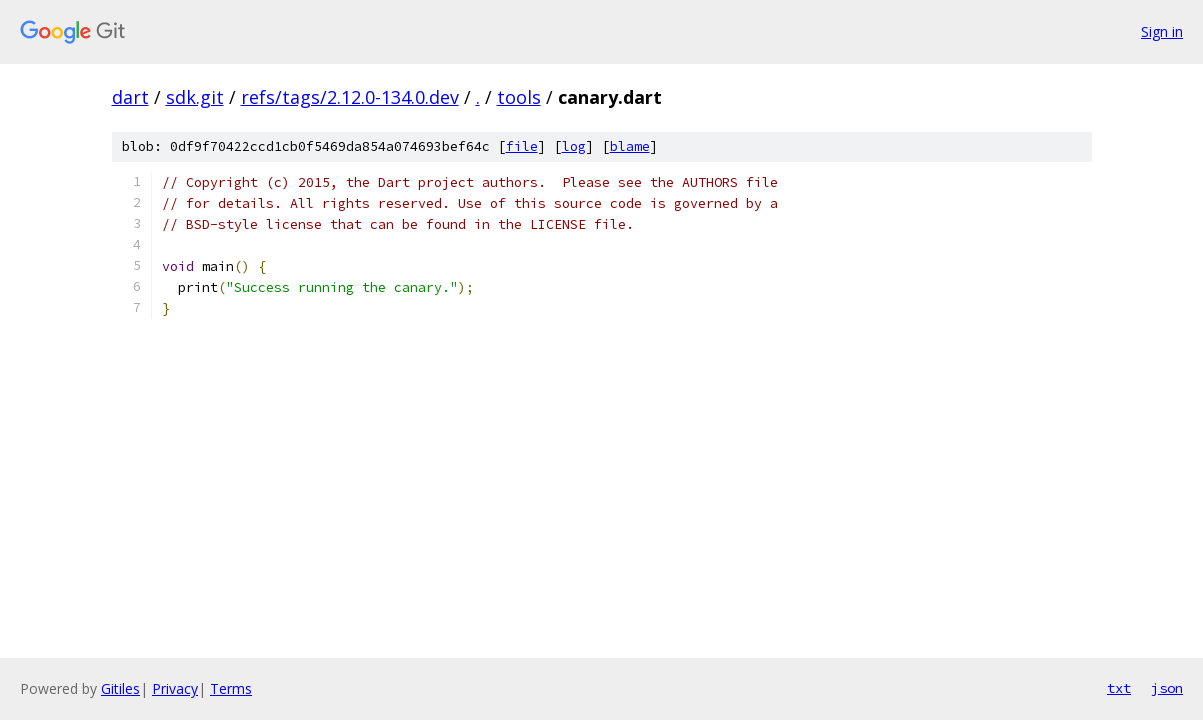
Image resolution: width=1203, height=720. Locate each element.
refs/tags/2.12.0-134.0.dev (350, 97)
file (522, 146)
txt (1119, 688)
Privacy (175, 688)
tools (519, 97)
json (1167, 688)
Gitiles (120, 688)
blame (630, 146)
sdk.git (195, 97)
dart (130, 97)
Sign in (1162, 31)
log (574, 146)
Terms (231, 688)
